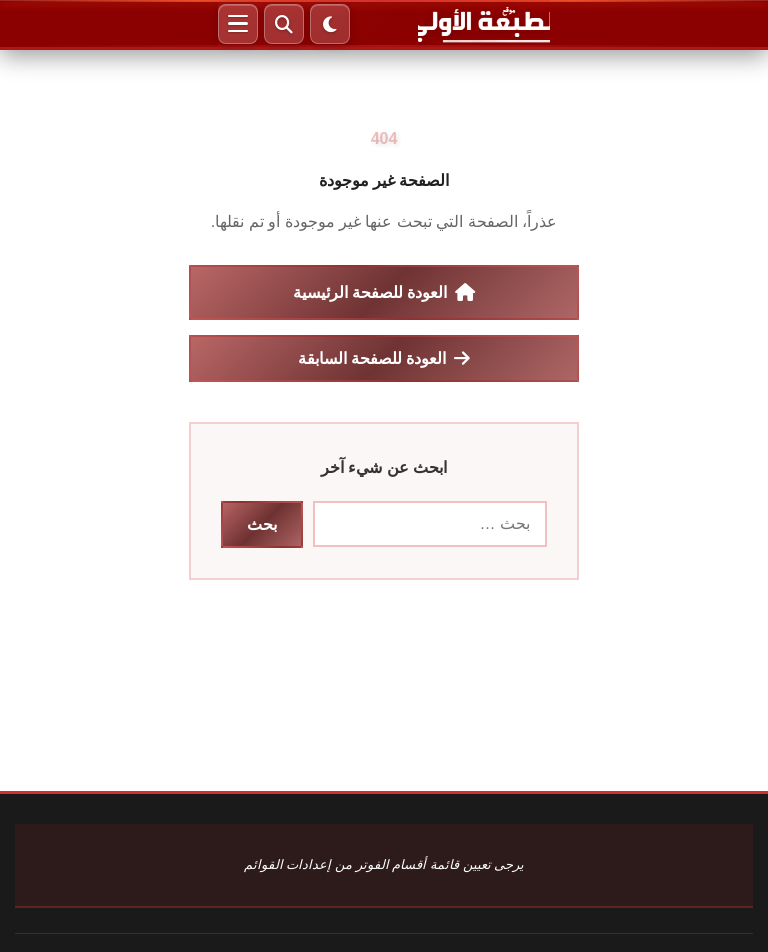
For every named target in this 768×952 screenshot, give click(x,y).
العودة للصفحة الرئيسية (384, 292)
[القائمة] (238, 24)
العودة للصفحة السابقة (384, 358)
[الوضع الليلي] (330, 24)
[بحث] (284, 24)
